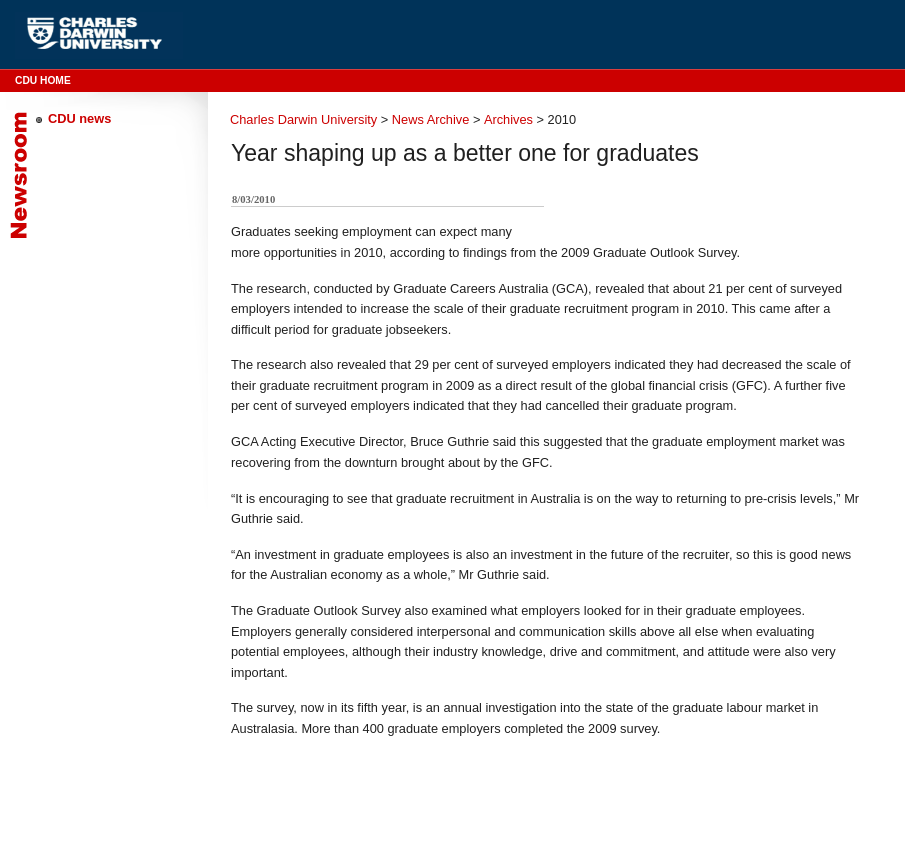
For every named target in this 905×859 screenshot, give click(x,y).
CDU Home (43, 80)
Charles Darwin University (303, 119)
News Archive (431, 119)
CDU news (79, 118)
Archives (508, 119)
